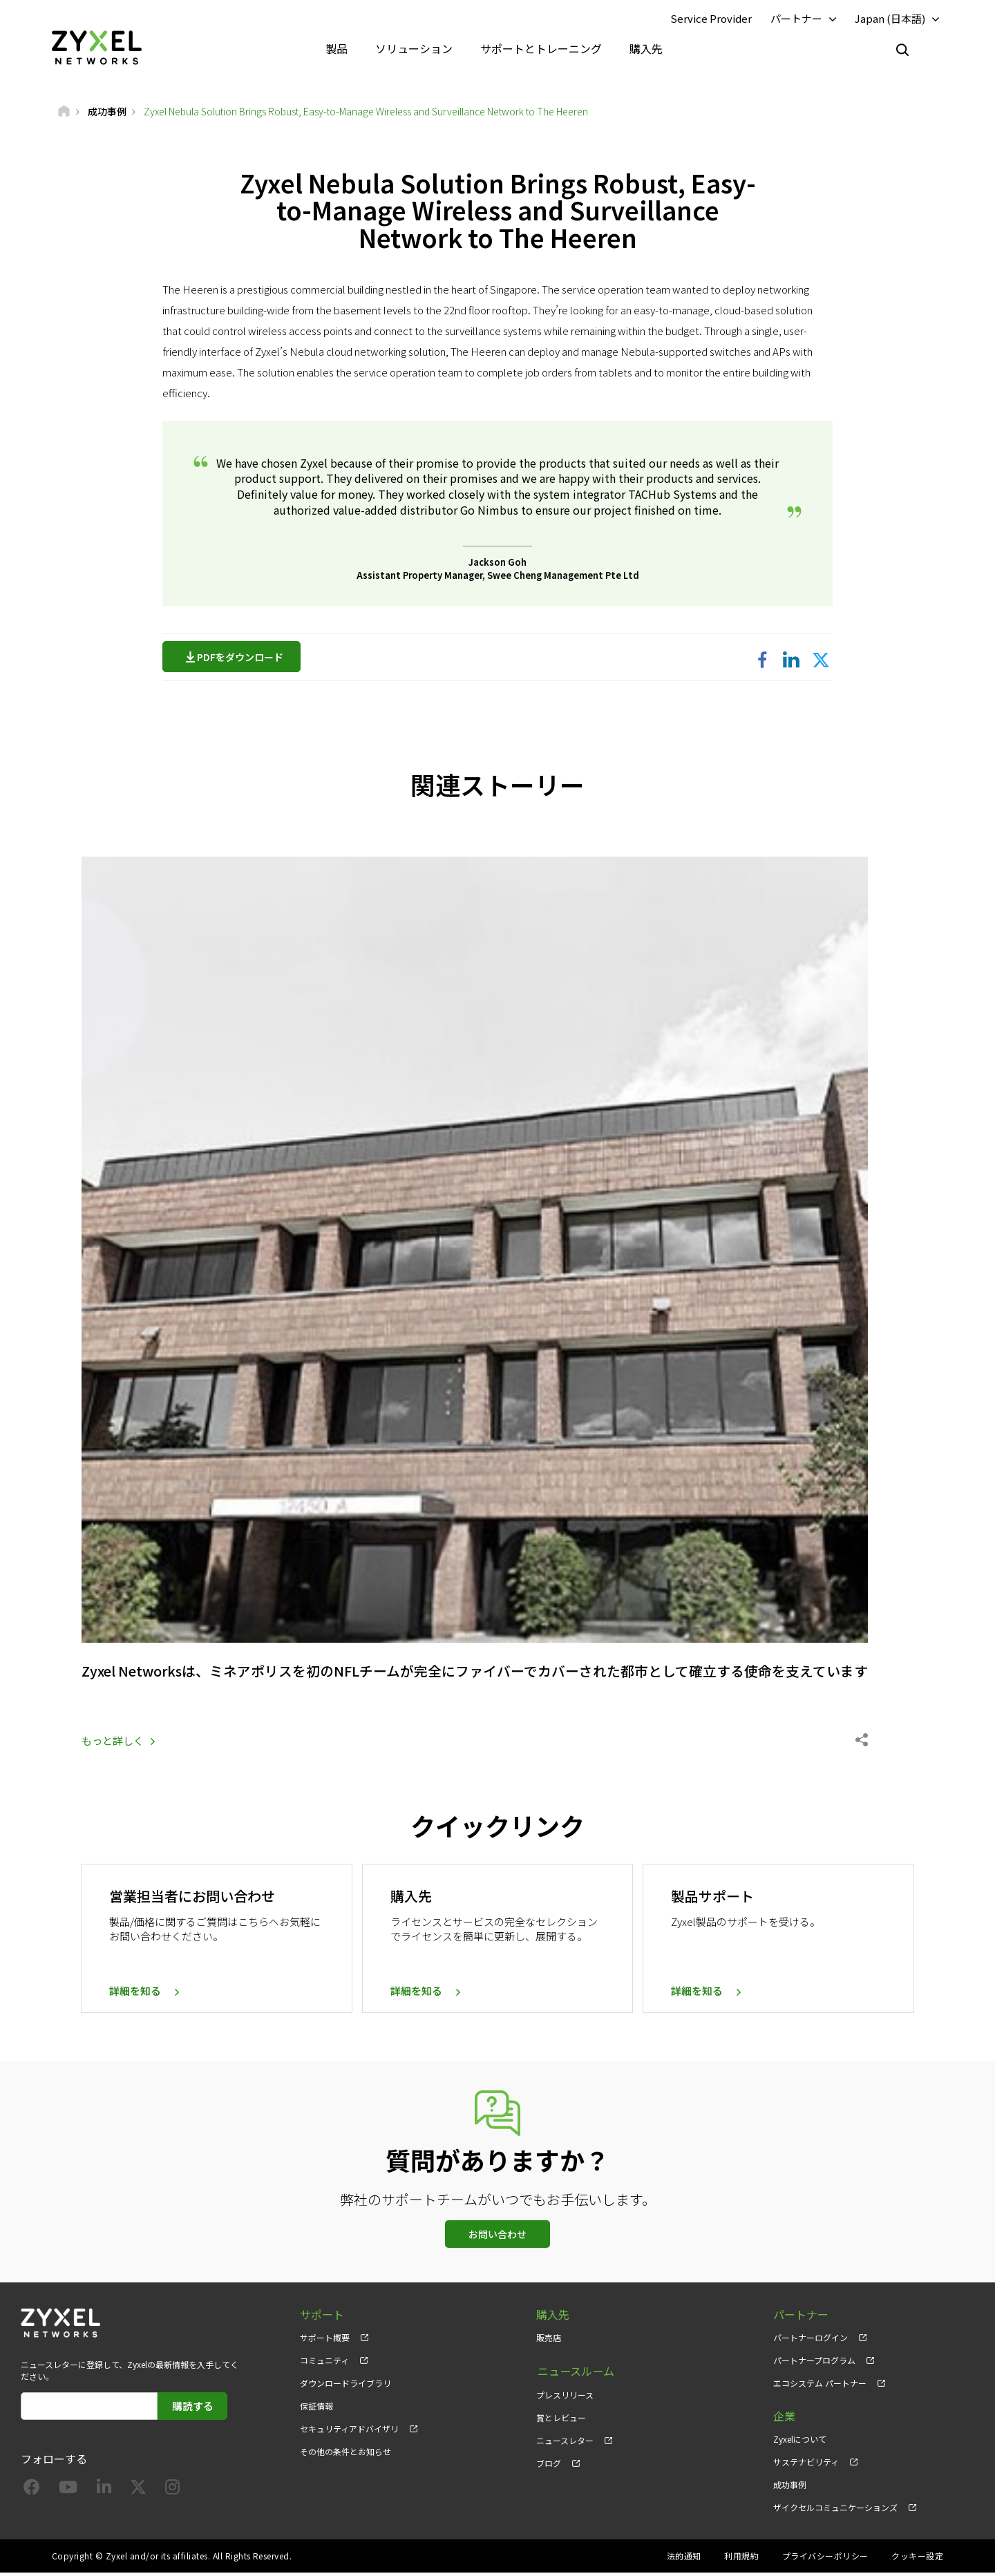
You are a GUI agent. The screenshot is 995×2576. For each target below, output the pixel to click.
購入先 (646, 48)
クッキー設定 (917, 2559)
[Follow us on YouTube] (68, 2492)
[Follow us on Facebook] (31, 2492)
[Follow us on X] (138, 2492)
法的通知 (684, 2559)
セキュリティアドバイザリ (349, 2431)
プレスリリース (565, 2396)
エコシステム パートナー (819, 2386)
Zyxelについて (799, 2442)
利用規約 (741, 2559)
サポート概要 (325, 2340)
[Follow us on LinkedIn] (104, 2492)
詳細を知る (135, 1994)
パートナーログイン (810, 2340)
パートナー (796, 18)
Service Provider (711, 18)
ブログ (548, 2464)
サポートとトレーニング (541, 48)
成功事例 (789, 2487)
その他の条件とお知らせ (345, 2455)
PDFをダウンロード (243, 657)
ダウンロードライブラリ (345, 2386)
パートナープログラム (814, 2363)
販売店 (548, 2340)
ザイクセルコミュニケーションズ (835, 2511)
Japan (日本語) (890, 18)
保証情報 (316, 2408)
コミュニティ (324, 2363)
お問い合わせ (497, 2237)
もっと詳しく (113, 1743)
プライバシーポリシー (825, 2559)
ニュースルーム (574, 2373)
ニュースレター (565, 2442)
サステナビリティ (806, 2464)
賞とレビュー (561, 2419)
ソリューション (414, 48)
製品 (336, 48)
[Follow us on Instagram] (172, 2492)
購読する (193, 2408)
